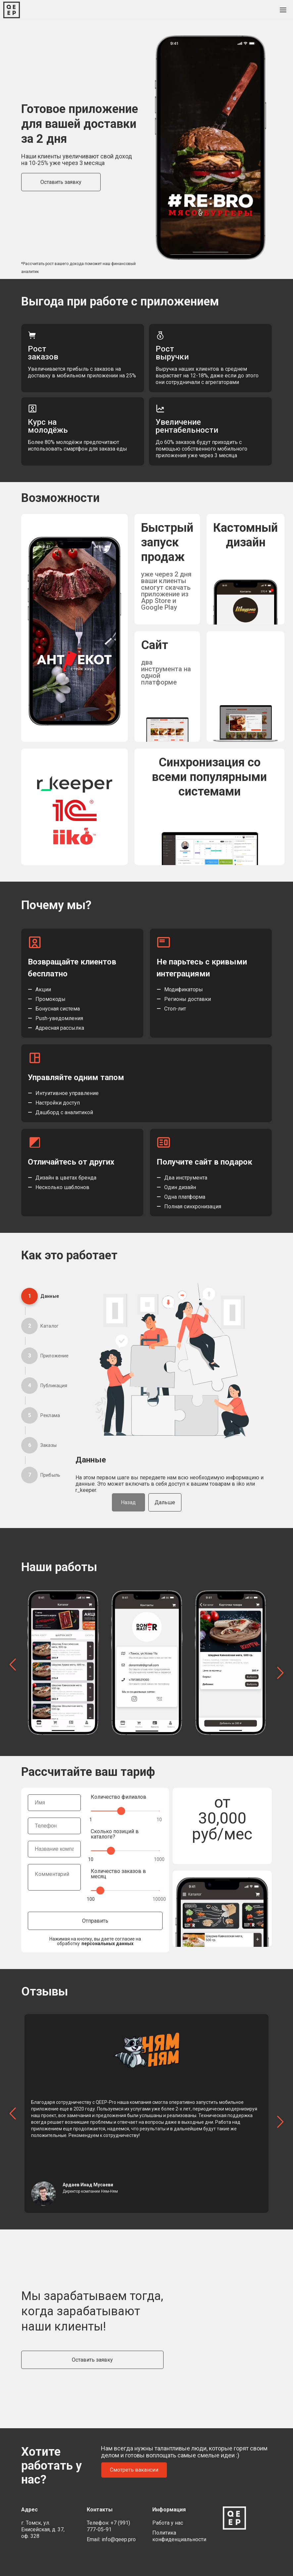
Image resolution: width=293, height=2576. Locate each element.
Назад (128, 1502)
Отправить (95, 1921)
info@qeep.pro (119, 2539)
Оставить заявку (60, 182)
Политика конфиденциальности (179, 2536)
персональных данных (107, 1943)
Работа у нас (167, 2523)
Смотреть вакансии (134, 2470)
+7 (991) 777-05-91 (108, 2526)
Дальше (165, 1502)
